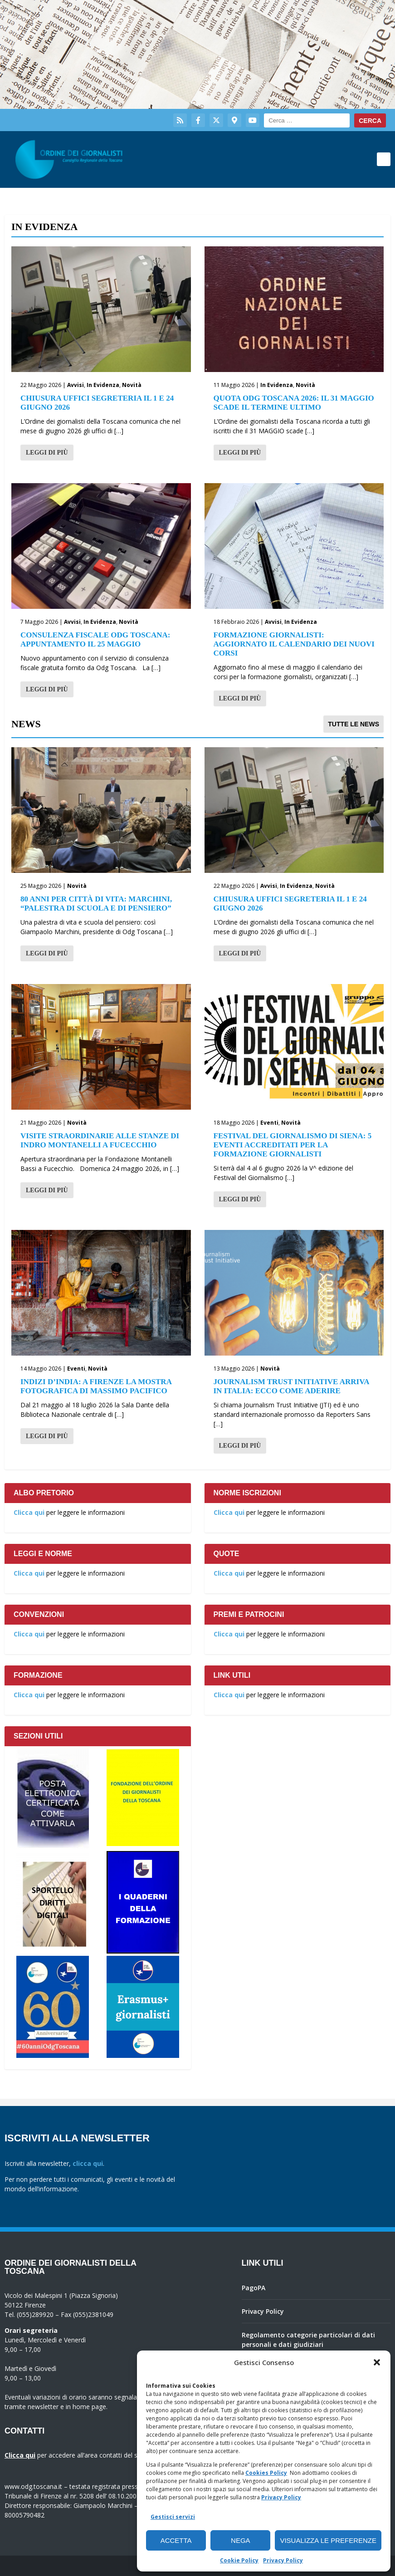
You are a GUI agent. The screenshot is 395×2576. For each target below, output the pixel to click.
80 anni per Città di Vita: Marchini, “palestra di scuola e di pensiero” (96, 903)
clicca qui (88, 2163)
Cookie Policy (239, 2560)
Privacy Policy (281, 2497)
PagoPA (253, 2287)
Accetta (176, 2540)
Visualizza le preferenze (328, 2540)
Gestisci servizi (173, 2517)
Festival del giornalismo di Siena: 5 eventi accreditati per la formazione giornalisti (293, 1144)
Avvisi (75, 385)
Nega (240, 2540)
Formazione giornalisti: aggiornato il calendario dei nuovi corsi (294, 644)
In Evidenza (103, 385)
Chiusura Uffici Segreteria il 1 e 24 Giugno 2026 (97, 402)
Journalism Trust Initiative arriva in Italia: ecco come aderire (291, 1386)
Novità (131, 385)
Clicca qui (29, 1512)
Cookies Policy (266, 2473)
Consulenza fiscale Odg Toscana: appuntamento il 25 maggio (95, 639)
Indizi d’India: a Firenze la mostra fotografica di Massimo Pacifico (95, 1386)
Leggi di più (47, 452)
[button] (376, 2362)
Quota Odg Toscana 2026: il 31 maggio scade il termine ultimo (294, 402)
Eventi (269, 1122)
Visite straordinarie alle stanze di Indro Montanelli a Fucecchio (99, 1140)
